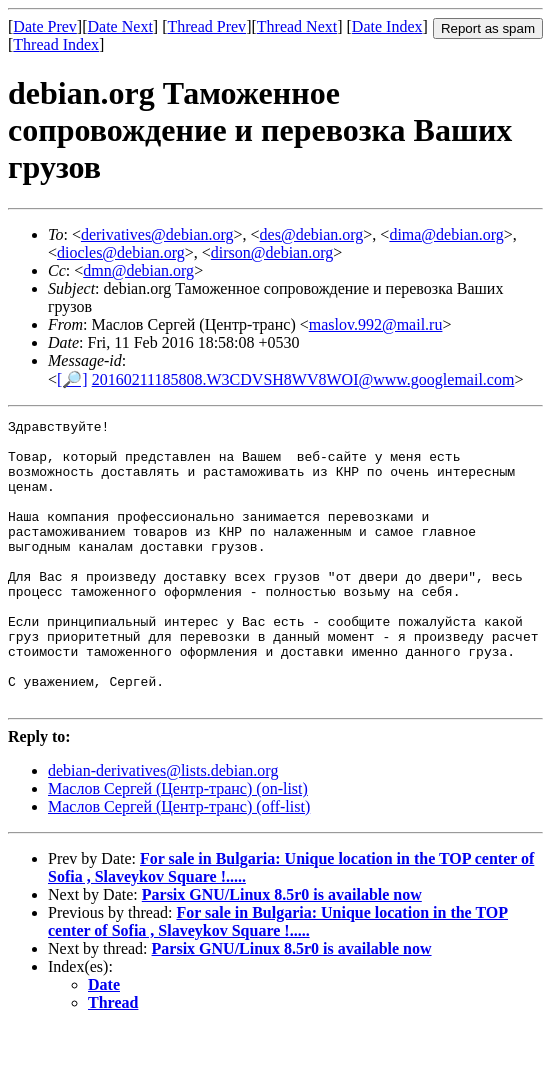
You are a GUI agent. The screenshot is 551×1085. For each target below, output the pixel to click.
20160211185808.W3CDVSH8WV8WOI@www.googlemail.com (303, 379)
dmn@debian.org (138, 270)
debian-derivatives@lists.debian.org (163, 827)
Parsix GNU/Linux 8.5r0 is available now (282, 951)
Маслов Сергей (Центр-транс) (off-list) (179, 863)
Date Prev (45, 26)
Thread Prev (206, 26)
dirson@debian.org (272, 252)
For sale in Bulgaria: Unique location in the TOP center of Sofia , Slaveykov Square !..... (278, 978)
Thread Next (297, 26)
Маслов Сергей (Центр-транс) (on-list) (178, 845)
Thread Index (56, 44)
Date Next (120, 26)
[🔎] (72, 379)
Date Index (387, 26)
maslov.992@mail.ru (376, 324)
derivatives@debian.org (157, 234)
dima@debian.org (446, 234)
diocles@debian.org (121, 252)
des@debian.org (312, 234)
